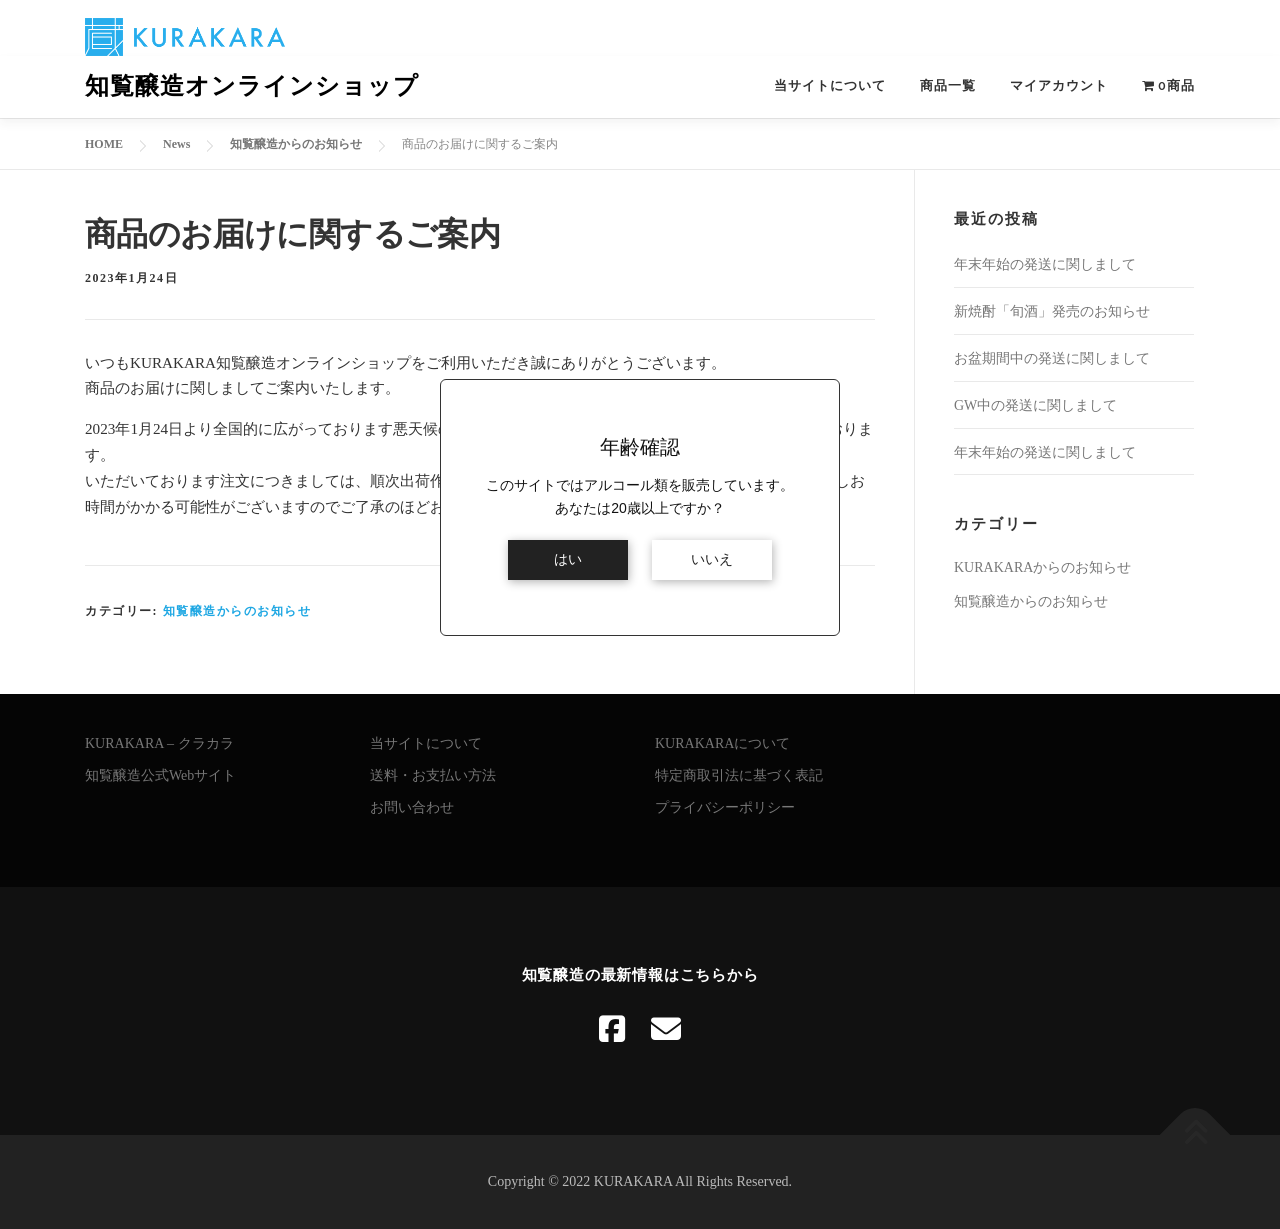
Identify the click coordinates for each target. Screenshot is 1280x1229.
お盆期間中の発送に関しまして (1052, 358)
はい (568, 559)
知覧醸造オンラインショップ (252, 86)
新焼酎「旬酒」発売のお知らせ (1052, 311)
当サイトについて (830, 85)
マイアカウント (1059, 85)
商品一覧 (948, 85)
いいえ (712, 559)
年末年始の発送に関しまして (1045, 264)
